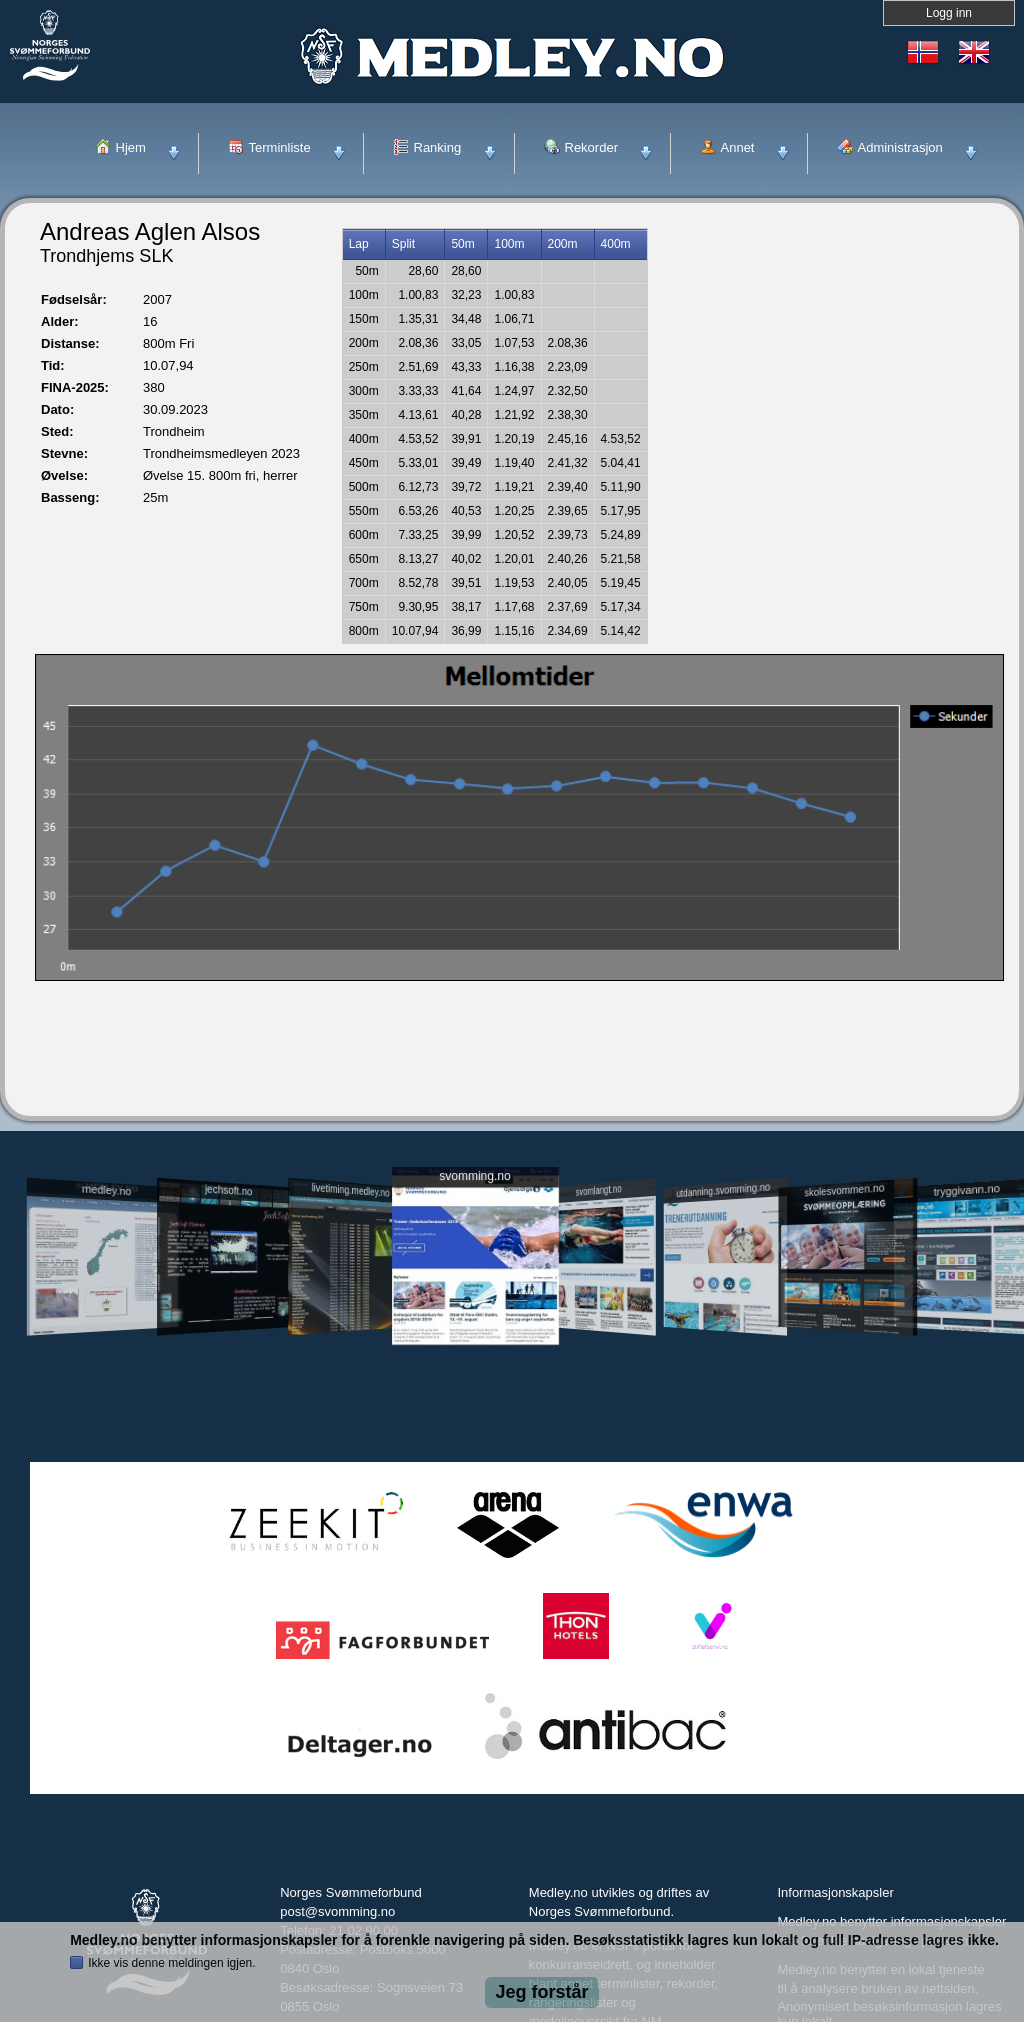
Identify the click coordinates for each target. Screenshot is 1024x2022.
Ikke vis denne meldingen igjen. (171, 1963)
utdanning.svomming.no (723, 1190)
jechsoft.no (228, 1190)
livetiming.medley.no (351, 1190)
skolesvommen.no (845, 1190)
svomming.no (474, 1176)
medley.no (105, 1190)
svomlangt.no (599, 1190)
